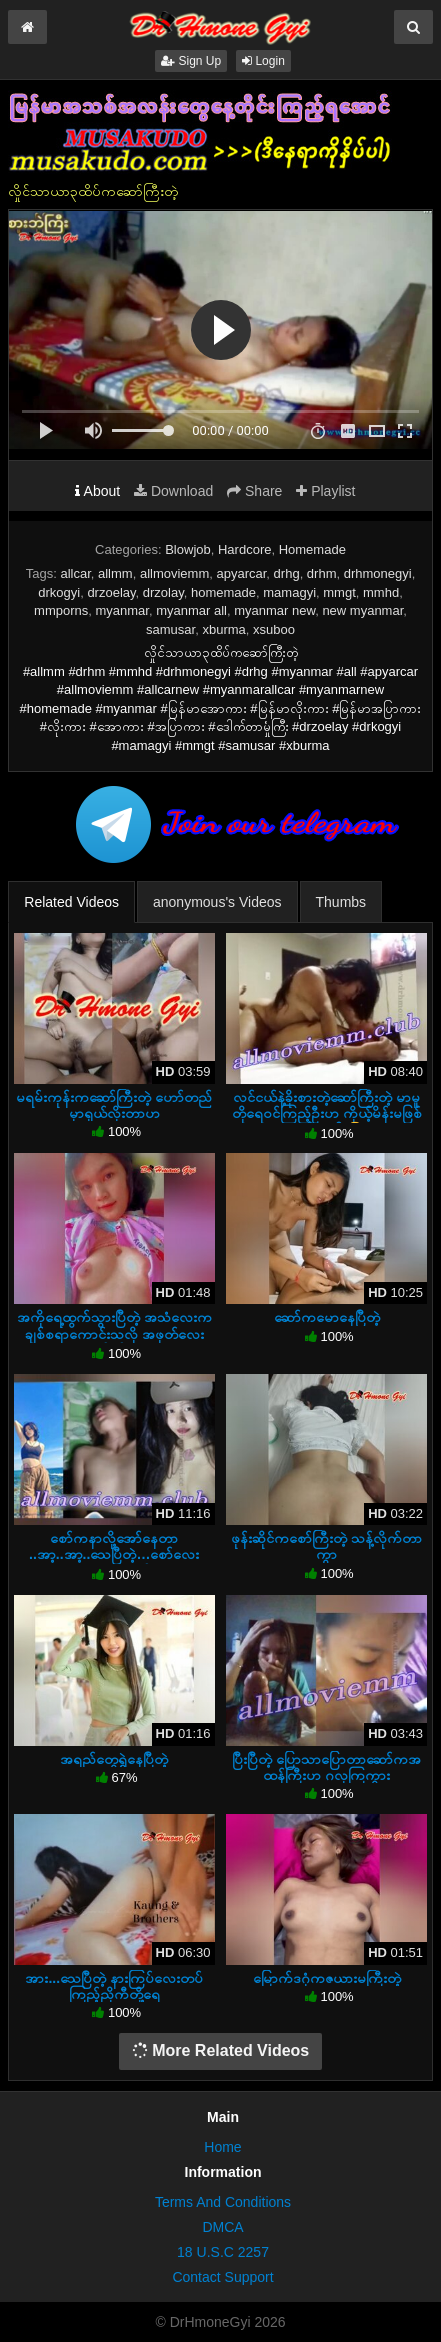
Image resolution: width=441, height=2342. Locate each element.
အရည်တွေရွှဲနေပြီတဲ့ (114, 1759)
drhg (287, 573)
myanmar (121, 610)
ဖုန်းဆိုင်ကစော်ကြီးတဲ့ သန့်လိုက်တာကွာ (326, 1546)
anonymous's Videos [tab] (217, 902)
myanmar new (274, 610)
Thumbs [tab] (341, 902)
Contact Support (222, 2277)
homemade (223, 592)
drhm (322, 573)
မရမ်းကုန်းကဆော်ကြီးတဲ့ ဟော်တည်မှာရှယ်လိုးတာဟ (114, 1105)
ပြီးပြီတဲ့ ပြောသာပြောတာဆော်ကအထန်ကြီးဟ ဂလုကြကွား (326, 1767)
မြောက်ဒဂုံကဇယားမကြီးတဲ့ (327, 1978)
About (97, 491)
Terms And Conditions (223, 2202)
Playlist (325, 491)
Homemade (312, 549)
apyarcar (241, 573)
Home (222, 2147)
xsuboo (274, 629)
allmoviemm (174, 573)
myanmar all (191, 610)
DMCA (222, 2227)
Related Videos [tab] (71, 902)
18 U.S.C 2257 (223, 2252)
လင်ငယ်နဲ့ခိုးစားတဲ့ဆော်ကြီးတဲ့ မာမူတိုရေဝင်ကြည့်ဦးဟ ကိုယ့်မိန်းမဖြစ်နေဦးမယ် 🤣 (327, 1113)
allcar (75, 573)
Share (254, 491)
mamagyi (289, 592)
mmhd (381, 592)
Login (263, 61)
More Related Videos (221, 2050)
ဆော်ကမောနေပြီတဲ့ (327, 1317)
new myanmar (362, 610)
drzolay (163, 592)
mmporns (61, 610)
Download (173, 491)
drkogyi (59, 592)
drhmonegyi (378, 573)
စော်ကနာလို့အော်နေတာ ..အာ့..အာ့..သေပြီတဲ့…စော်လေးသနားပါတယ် (114, 1554)
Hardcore (244, 549)
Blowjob (188, 549)
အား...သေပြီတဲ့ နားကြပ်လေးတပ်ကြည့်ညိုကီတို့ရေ (114, 1986)
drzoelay (111, 592)
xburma (223, 629)
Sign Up (191, 61)
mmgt (339, 592)
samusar (170, 629)
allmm (115, 573)
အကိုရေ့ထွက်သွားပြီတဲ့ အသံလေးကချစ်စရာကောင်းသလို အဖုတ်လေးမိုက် (114, 1333)
